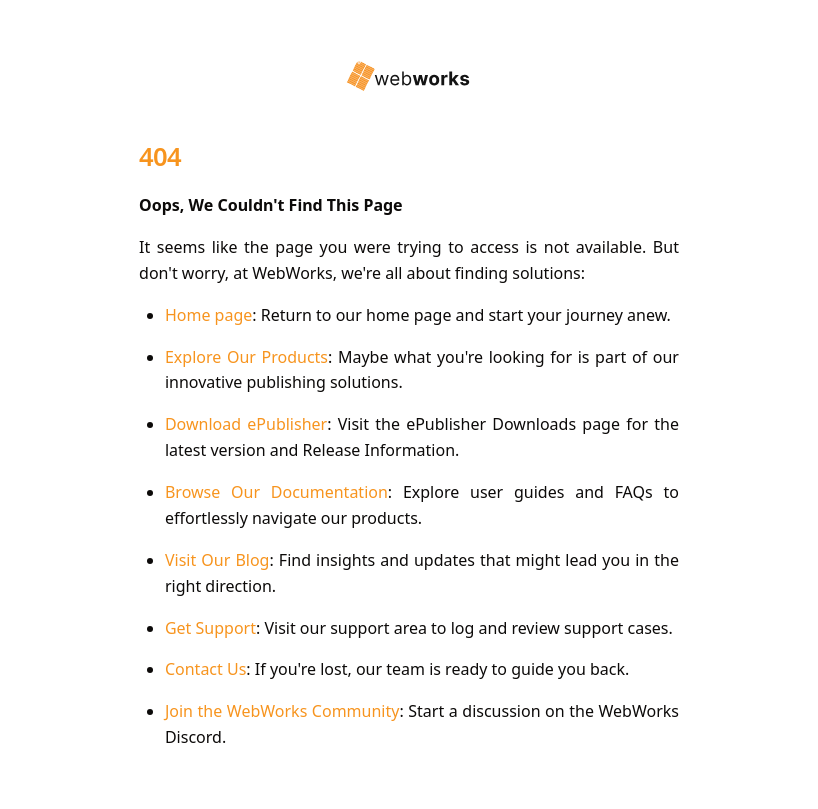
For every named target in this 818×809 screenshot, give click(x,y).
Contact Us (205, 669)
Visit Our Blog (217, 560)
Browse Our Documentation (276, 492)
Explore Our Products (246, 357)
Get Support (210, 628)
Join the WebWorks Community (282, 711)
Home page (208, 315)
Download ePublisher (246, 424)
